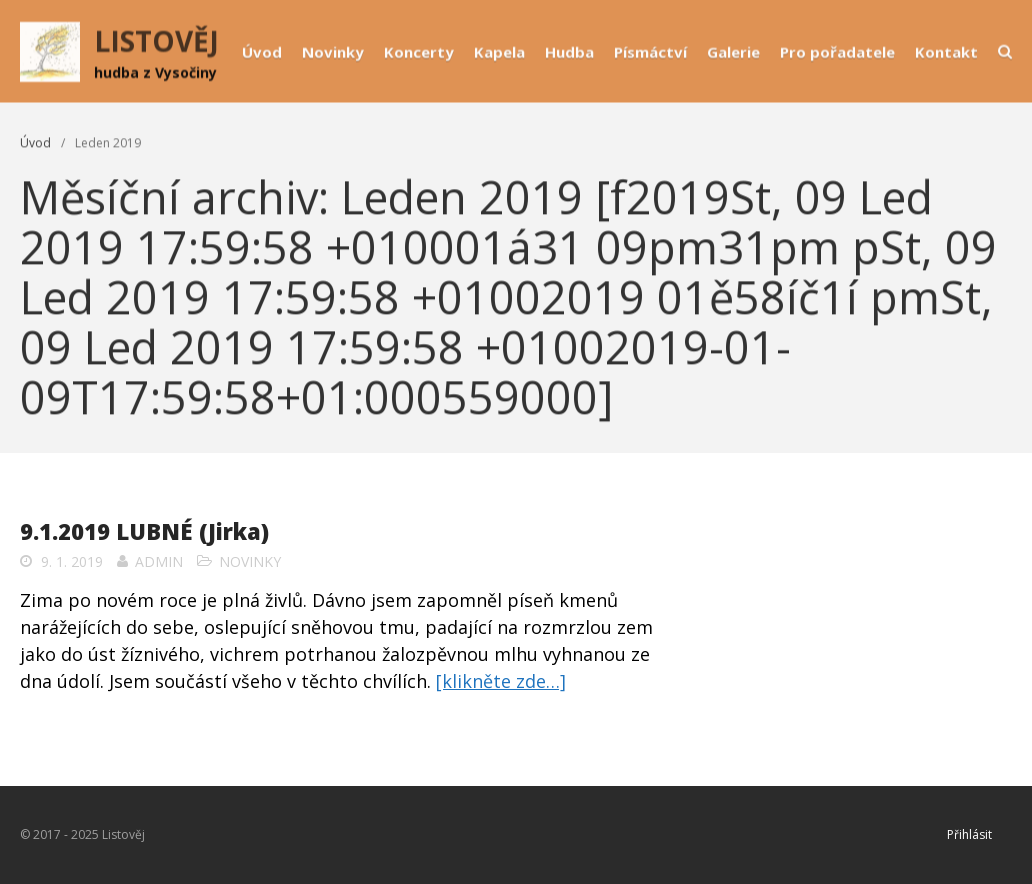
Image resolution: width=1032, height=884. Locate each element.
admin (159, 561)
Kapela (499, 52)
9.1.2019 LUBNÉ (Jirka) (144, 531)
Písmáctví (650, 52)
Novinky (333, 52)
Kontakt (946, 52)
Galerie (733, 52)
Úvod (262, 52)
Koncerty (419, 52)
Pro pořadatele (837, 52)
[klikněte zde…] (501, 681)
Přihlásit (969, 834)
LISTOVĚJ (156, 41)
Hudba (569, 52)
